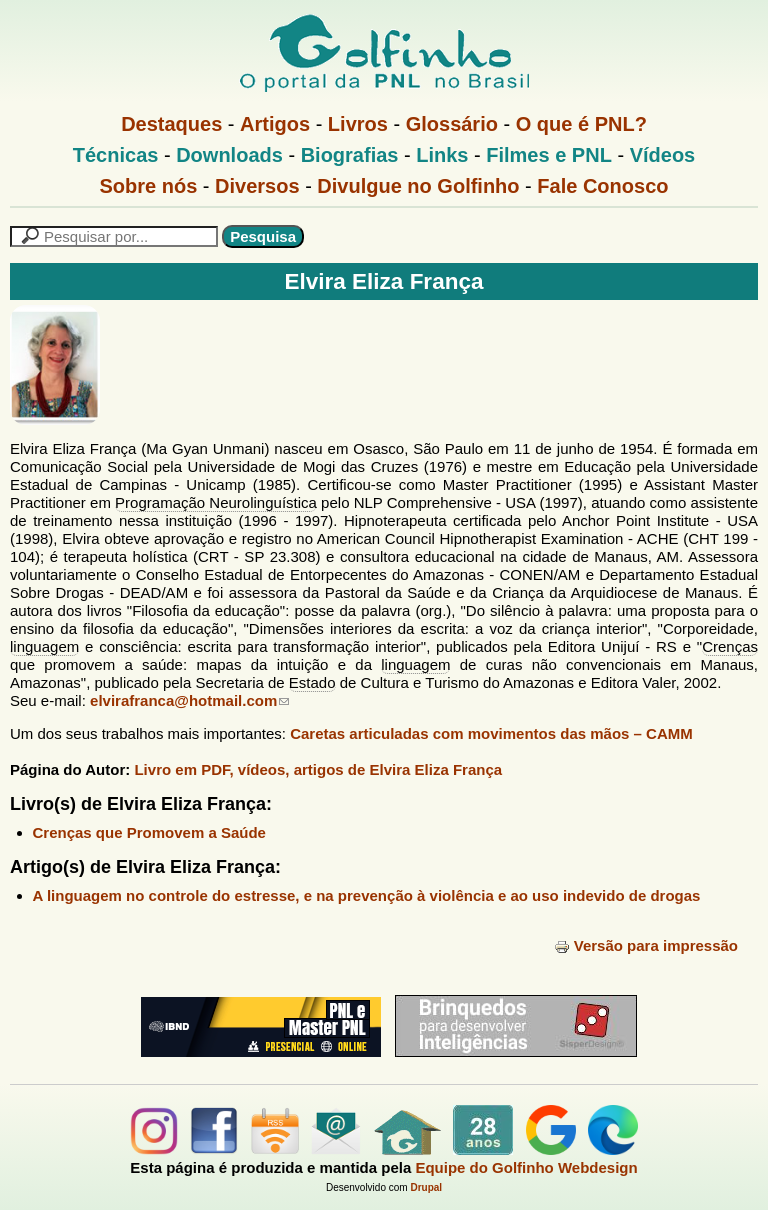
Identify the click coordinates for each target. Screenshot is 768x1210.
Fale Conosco (602, 186)
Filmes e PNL (549, 155)
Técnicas (116, 155)
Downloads (229, 155)
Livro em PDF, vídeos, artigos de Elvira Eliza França (318, 769)
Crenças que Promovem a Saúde (149, 832)
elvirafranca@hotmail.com (189, 700)
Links (442, 155)
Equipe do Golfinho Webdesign (526, 1167)
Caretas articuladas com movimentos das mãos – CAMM (491, 733)
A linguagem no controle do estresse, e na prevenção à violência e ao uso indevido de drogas (367, 895)
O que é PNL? (581, 124)
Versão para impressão (646, 945)
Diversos (257, 186)
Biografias (350, 155)
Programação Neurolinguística (216, 502)
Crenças (730, 646)
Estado (312, 682)
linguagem (44, 646)
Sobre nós (149, 186)
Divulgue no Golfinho (418, 186)
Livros (358, 124)
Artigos (275, 124)
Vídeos (663, 155)
